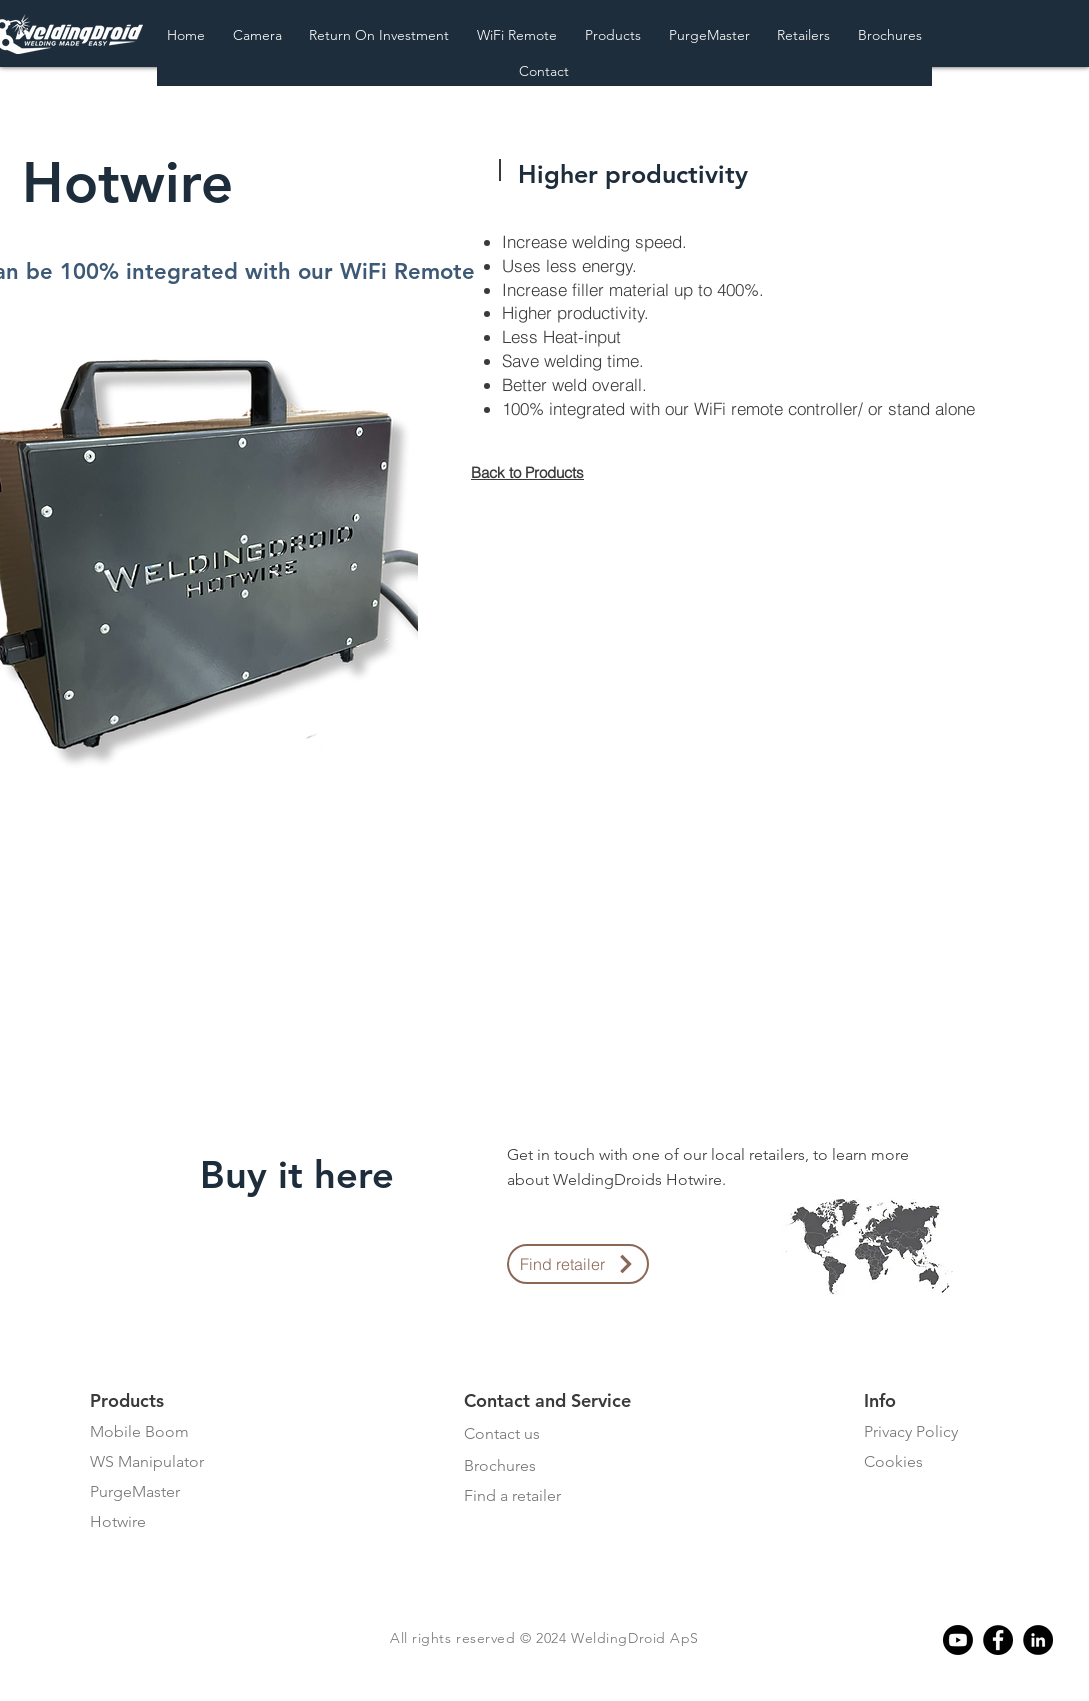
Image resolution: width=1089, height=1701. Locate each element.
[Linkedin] (1038, 1640)
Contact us (502, 1433)
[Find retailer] (578, 1264)
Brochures (500, 1465)
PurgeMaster (135, 1491)
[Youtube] (958, 1640)
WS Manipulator (147, 1461)
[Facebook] (998, 1640)
